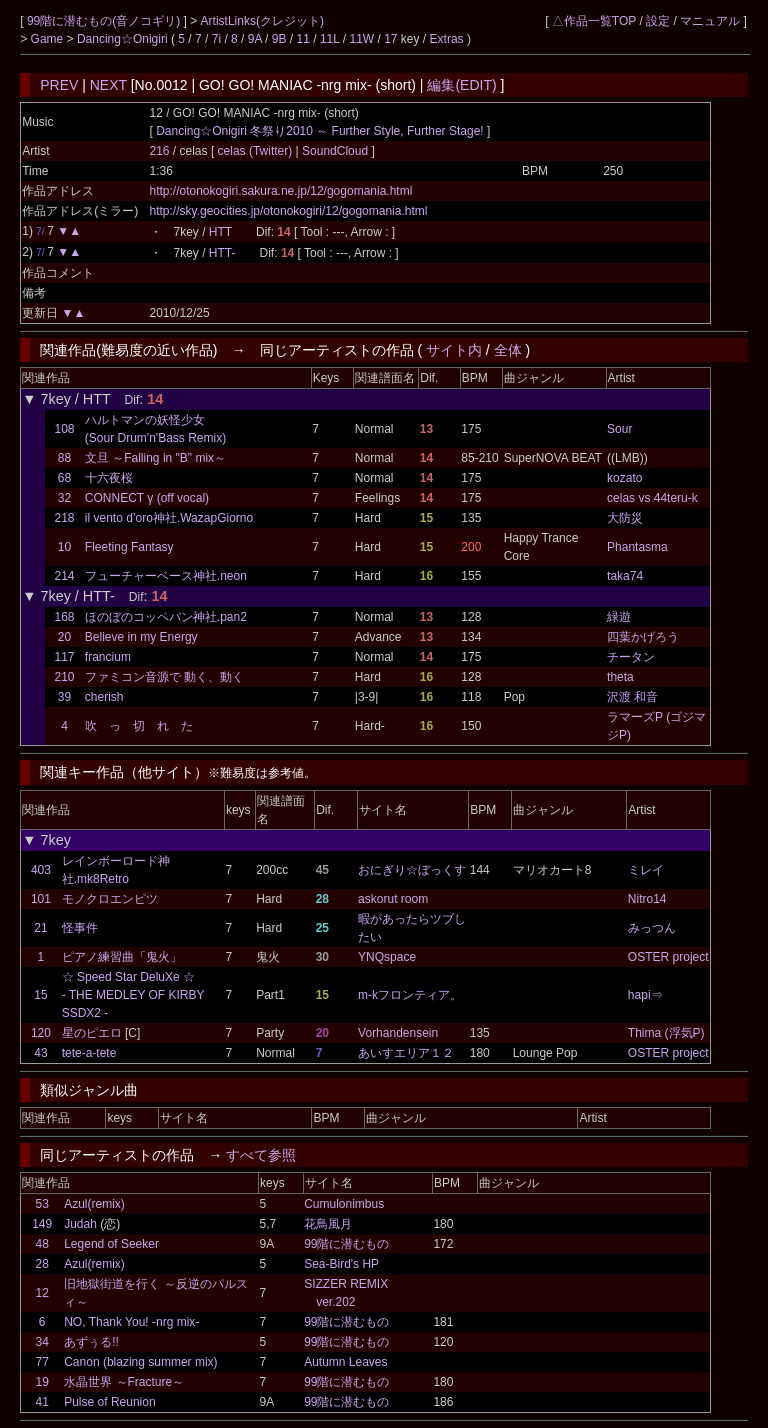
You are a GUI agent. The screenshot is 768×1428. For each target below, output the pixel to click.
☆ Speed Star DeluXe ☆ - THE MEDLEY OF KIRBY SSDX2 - (133, 995)
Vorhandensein (398, 1033)
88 (64, 458)
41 (42, 1402)
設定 (658, 21)
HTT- (222, 253)
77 (42, 1362)
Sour (619, 429)
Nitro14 (647, 899)
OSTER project (668, 957)
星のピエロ (92, 1033)
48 (42, 1244)
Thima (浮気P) (666, 1033)
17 (390, 39)
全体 (508, 350)
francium (108, 657)
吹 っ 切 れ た (139, 726)
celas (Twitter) (257, 151)
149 (42, 1224)
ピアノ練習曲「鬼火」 (122, 957)
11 (303, 39)
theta (620, 677)
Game (49, 39)
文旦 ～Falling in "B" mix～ (155, 458)
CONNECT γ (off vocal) (147, 498)
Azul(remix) (94, 1204)
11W (361, 39)
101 (41, 899)
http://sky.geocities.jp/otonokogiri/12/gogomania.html (289, 211)
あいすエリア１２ (406, 1053)
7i (216, 39)
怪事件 (80, 928)
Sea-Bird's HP (341, 1264)
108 (65, 429)
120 (41, 1033)
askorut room (393, 899)
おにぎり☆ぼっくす (412, 870)
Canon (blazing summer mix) (140, 1362)
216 (160, 151)
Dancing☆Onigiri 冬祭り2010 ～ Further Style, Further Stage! (319, 131)
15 (40, 995)
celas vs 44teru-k (652, 498)
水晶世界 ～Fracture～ (124, 1382)
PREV (59, 85)
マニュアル (710, 21)
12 (42, 1293)
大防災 (625, 518)
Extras (447, 39)
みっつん (652, 928)
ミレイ (646, 870)
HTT (220, 232)
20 (64, 637)
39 (64, 697)
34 (42, 1342)
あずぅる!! (91, 1342)
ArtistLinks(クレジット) (262, 21)
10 (64, 547)
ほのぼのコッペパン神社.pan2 (166, 617)
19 (42, 1382)
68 (64, 478)
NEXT (108, 85)
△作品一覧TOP (594, 21)
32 (64, 498)
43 (40, 1053)
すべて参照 (261, 1155)
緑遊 (619, 617)
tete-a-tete (89, 1053)
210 (65, 677)
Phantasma (637, 547)
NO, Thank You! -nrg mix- (131, 1322)
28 (42, 1264)
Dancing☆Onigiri (124, 39)
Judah (80, 1224)
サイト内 (454, 350)
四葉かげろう (643, 637)
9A (255, 39)
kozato (624, 478)
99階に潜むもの (346, 1244)
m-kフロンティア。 (410, 995)
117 (65, 657)
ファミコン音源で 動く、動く (164, 677)
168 (65, 617)
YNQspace (387, 957)
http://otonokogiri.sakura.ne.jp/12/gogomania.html (281, 191)
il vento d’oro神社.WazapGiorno (169, 518)
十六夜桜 (109, 478)
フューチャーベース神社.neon (166, 576)
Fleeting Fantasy (129, 547)
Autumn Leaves (345, 1362)
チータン (631, 657)
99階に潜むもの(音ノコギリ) (105, 21)
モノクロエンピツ (110, 899)
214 (65, 576)
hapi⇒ (645, 995)
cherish (104, 697)
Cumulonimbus (344, 1204)
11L (330, 39)
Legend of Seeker (111, 1244)
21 (40, 928)
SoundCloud (335, 151)
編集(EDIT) (461, 85)
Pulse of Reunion (109, 1402)
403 (41, 870)
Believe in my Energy (141, 637)
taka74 (625, 576)
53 (42, 1204)
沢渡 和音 (632, 697)
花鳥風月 (328, 1224)
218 (65, 518)
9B (279, 39)
